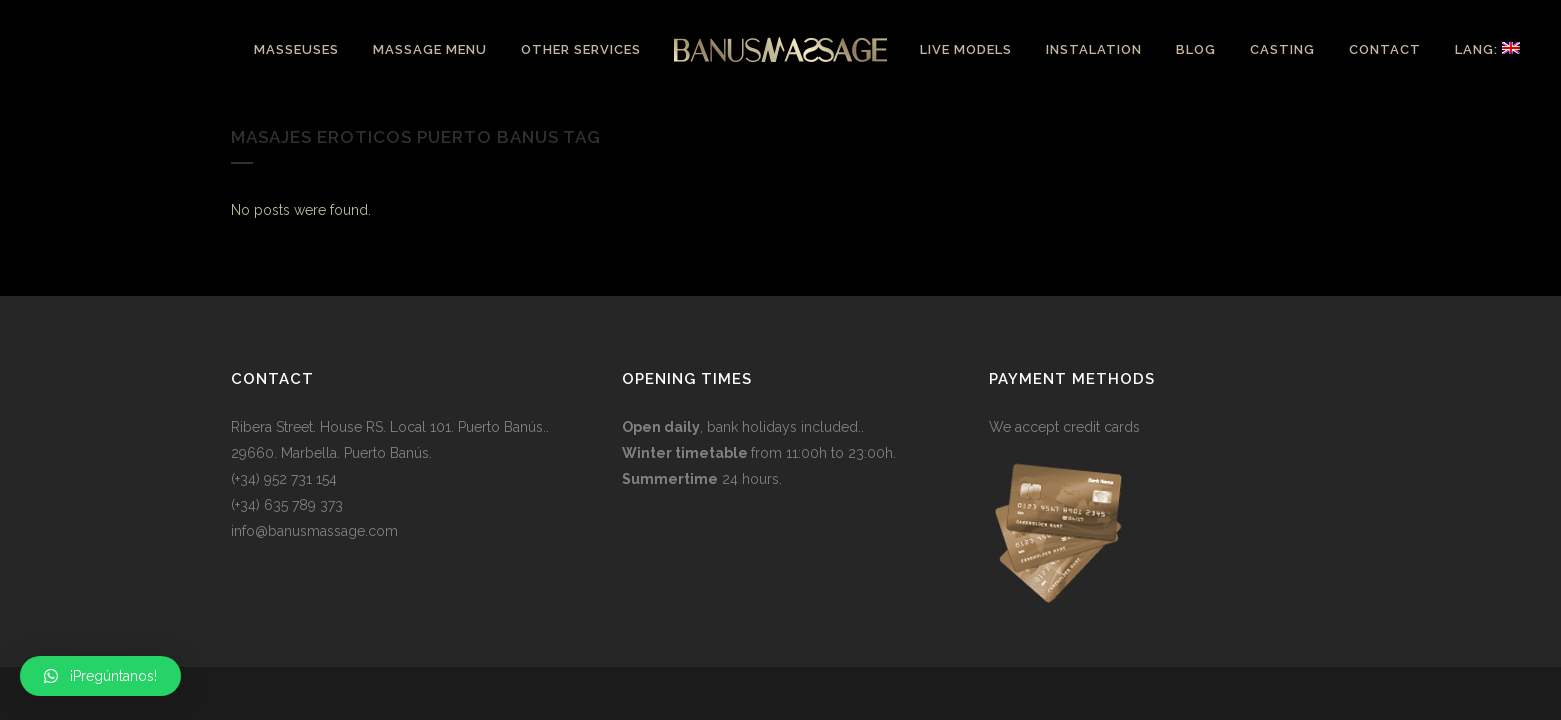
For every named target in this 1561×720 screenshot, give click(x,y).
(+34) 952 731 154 (284, 479)
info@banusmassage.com (314, 531)
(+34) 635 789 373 (287, 505)
